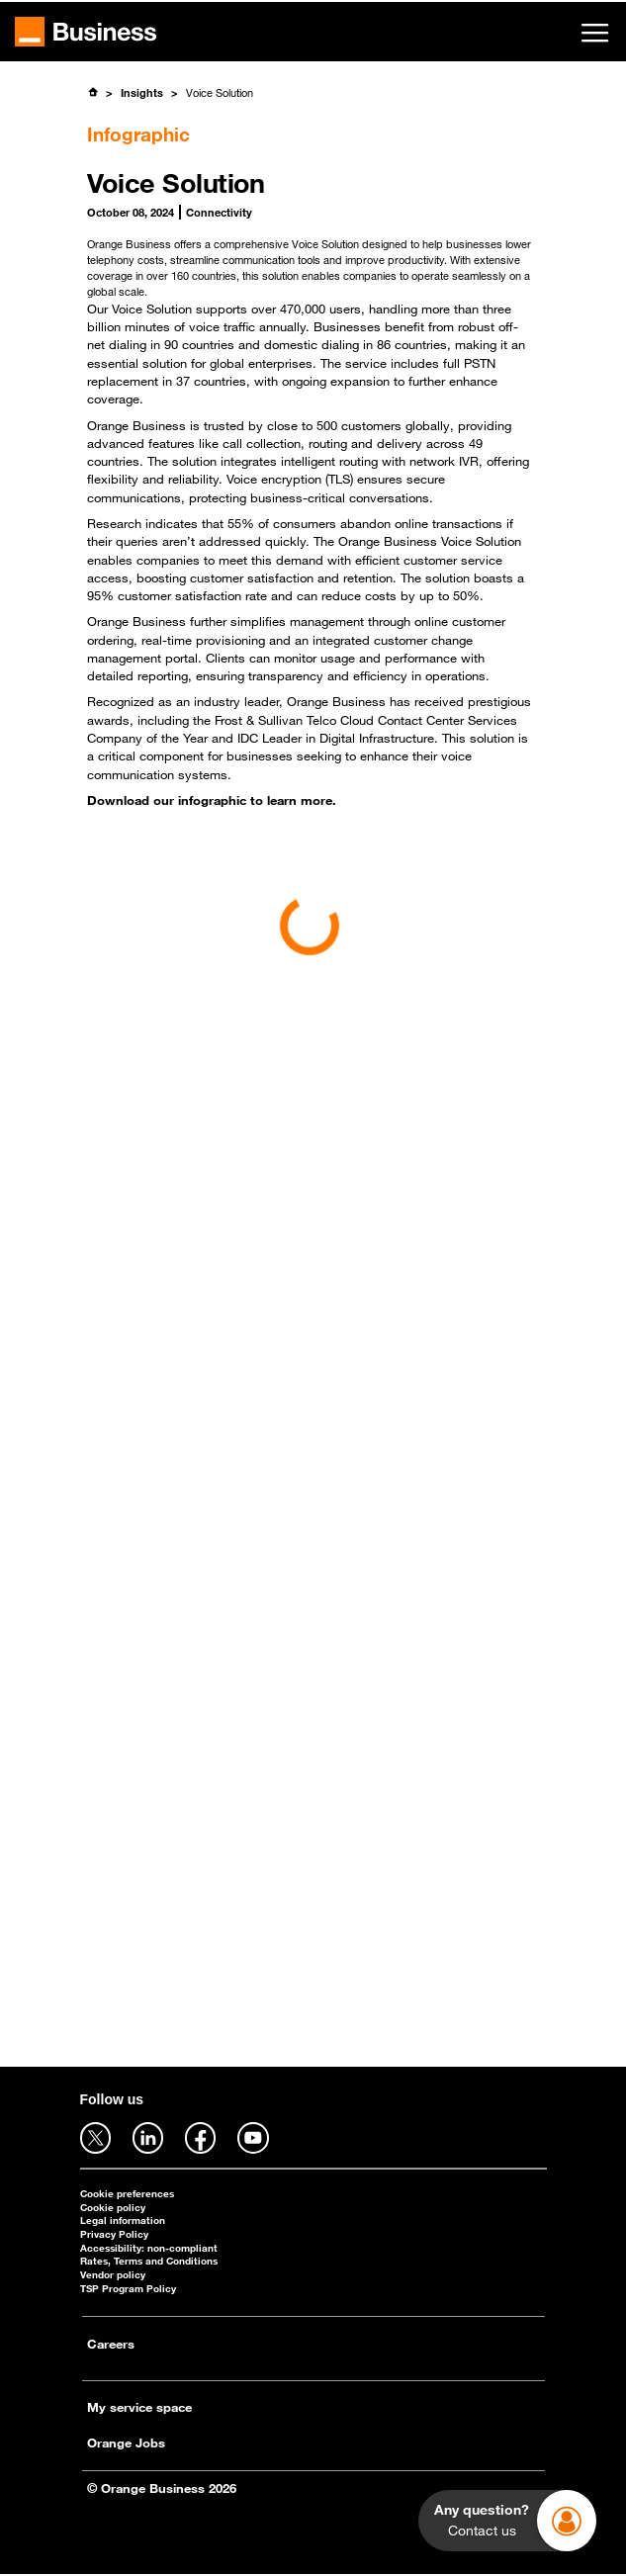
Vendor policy (112, 2274)
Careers (110, 2344)
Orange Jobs (126, 2442)
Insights (142, 92)
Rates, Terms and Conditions (149, 2261)
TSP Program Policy (128, 2288)
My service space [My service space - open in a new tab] (139, 2407)
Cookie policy (112, 2207)
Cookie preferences (127, 2193)
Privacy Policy (114, 2234)
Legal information (122, 2220)
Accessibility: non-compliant (149, 2248)
